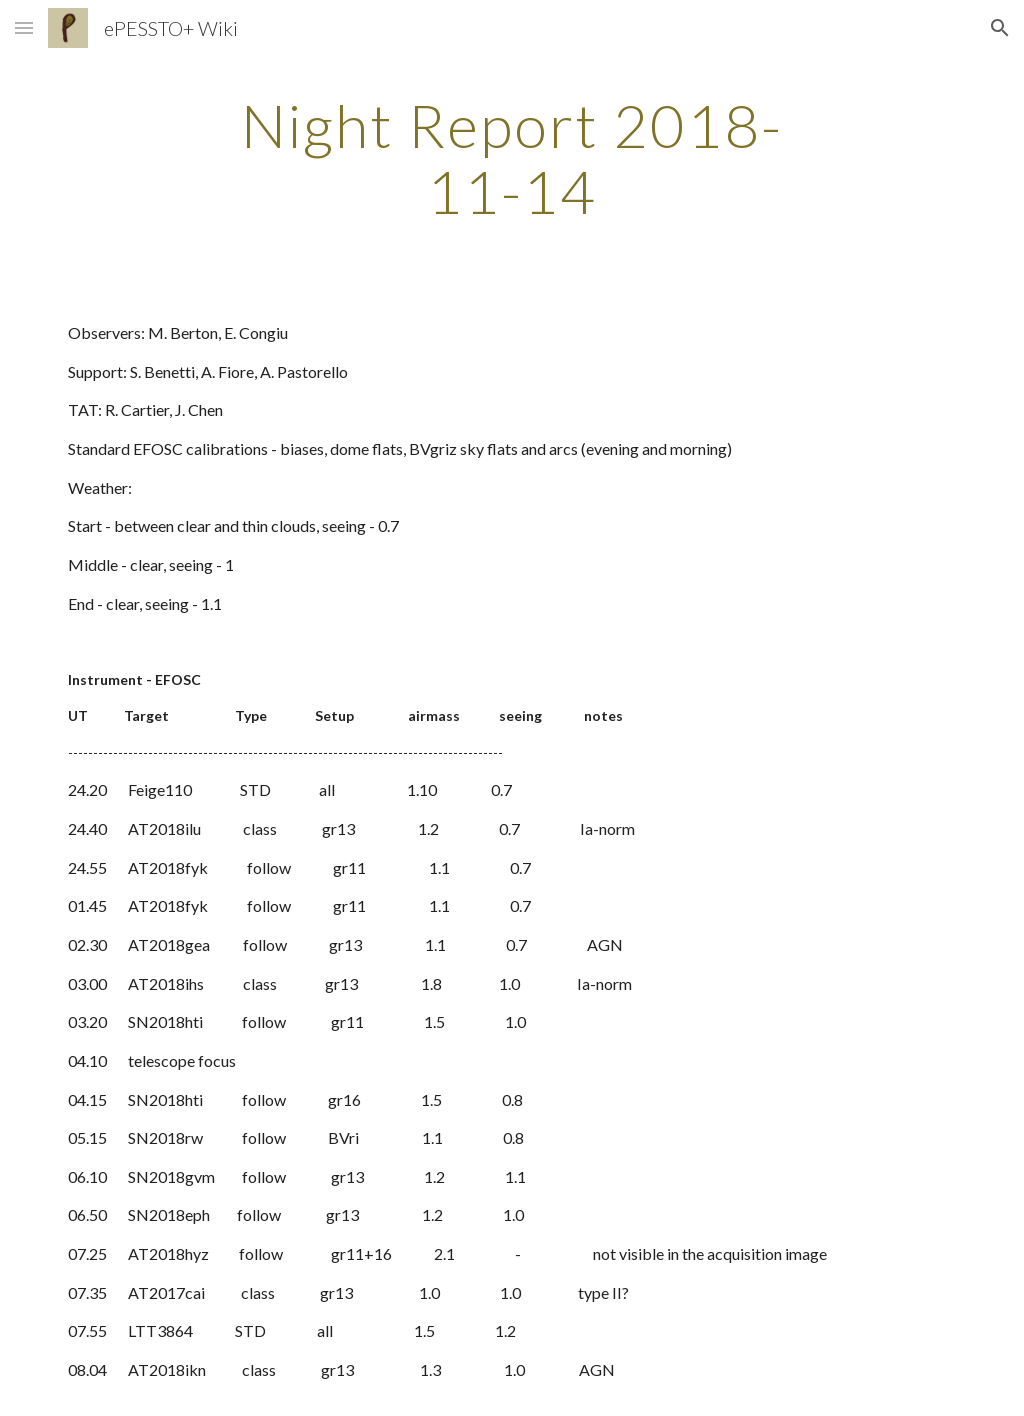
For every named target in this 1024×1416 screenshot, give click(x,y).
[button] (24, 27)
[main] (511, 158)
